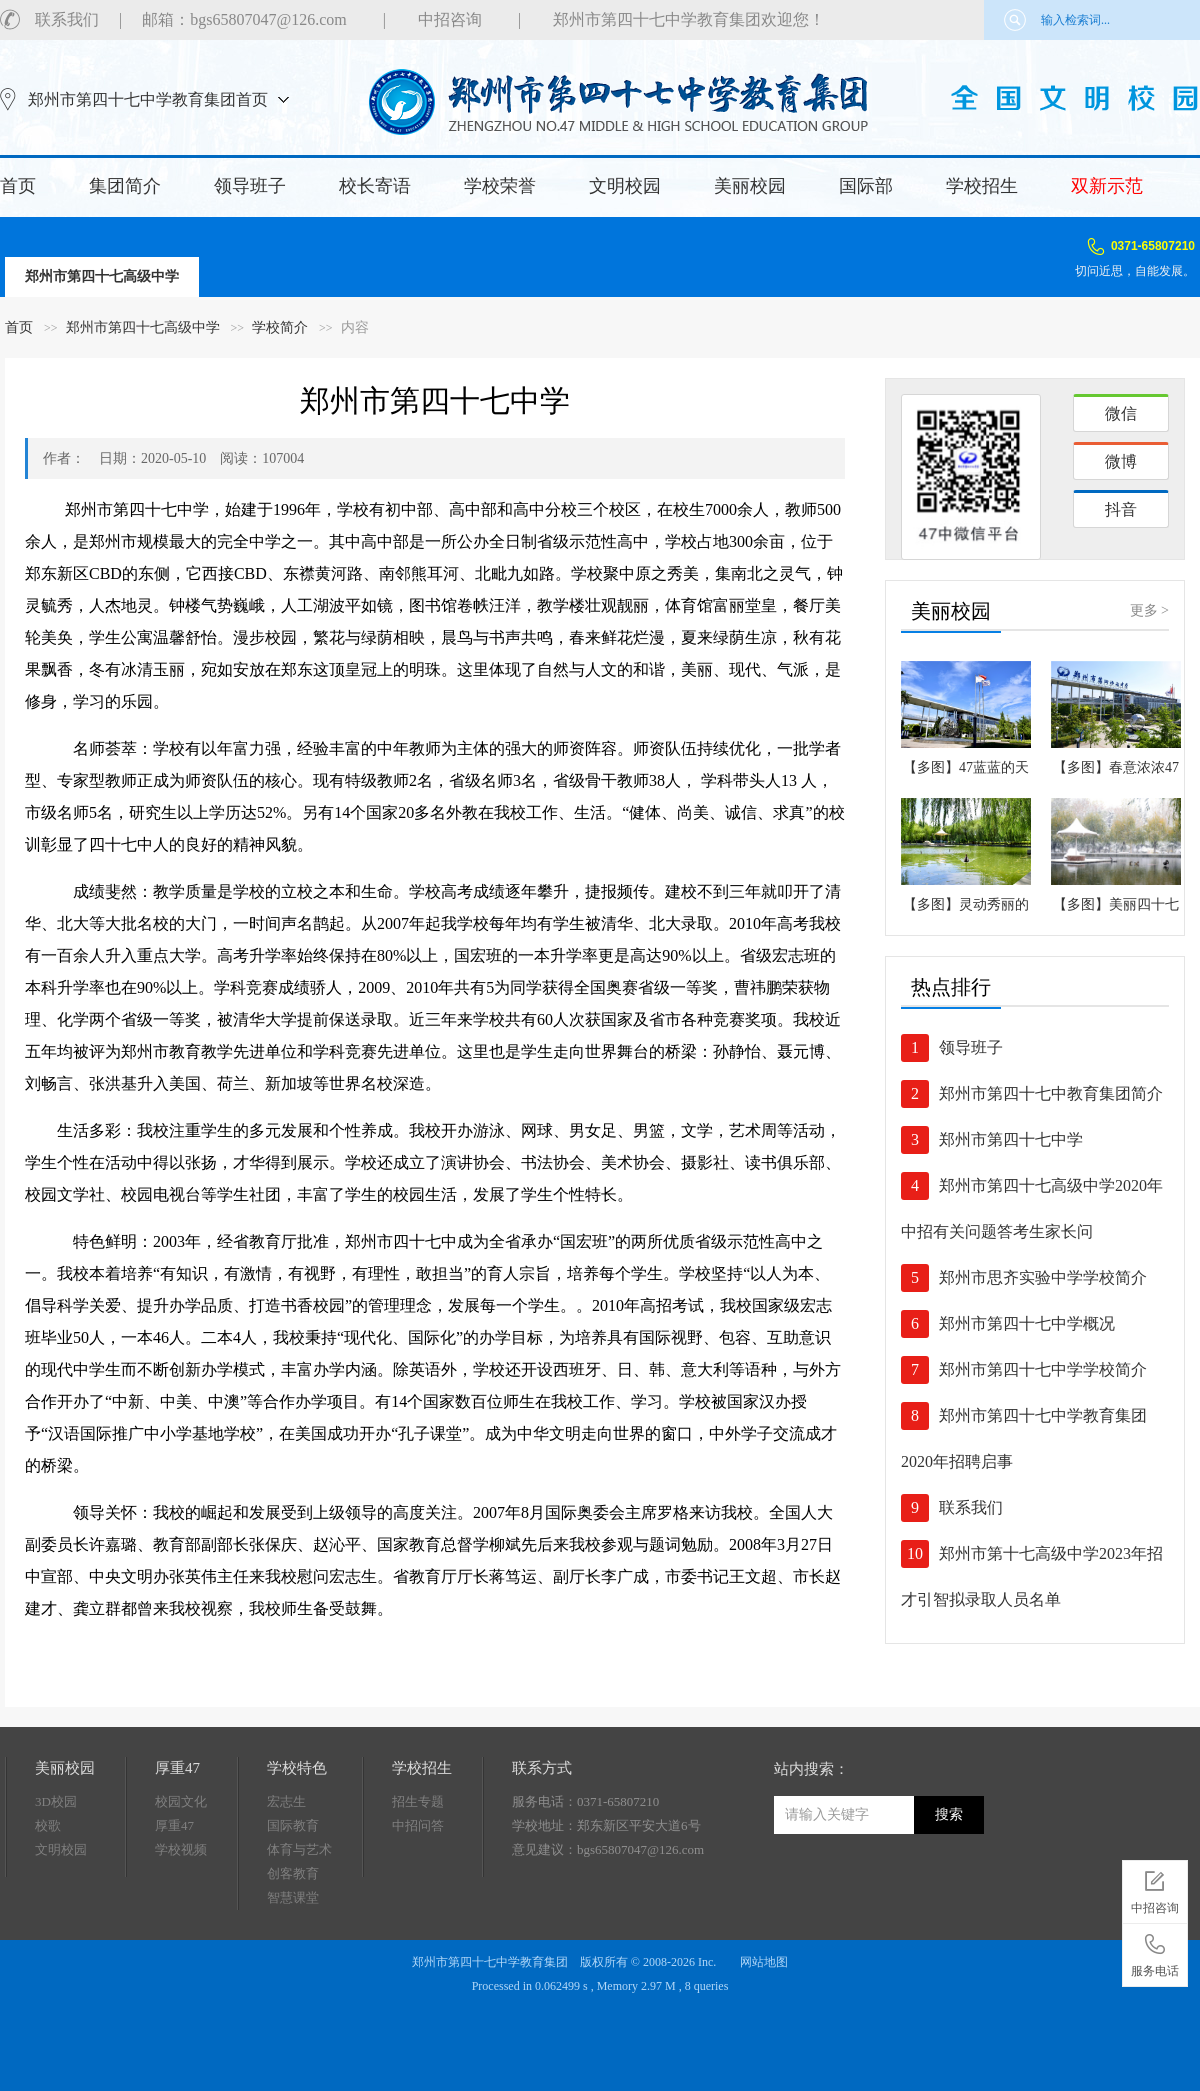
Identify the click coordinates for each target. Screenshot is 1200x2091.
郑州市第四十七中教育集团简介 (1051, 1093)
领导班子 (250, 186)
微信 (1121, 413)
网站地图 (764, 1962)
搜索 (949, 1814)
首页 (18, 186)
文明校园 (625, 186)
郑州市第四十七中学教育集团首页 (148, 99)
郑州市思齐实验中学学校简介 (1043, 1277)
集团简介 (125, 186)
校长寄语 (375, 186)
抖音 (1121, 509)
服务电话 (1155, 1952)
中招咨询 (450, 19)
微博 (1121, 461)
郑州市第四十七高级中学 (102, 276)
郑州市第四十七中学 (1011, 1139)
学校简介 (280, 327)
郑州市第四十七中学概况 (1027, 1323)
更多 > (1149, 610)
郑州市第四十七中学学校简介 (1043, 1369)
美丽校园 (750, 186)
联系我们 (67, 19)
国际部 (866, 186)
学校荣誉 (500, 186)
